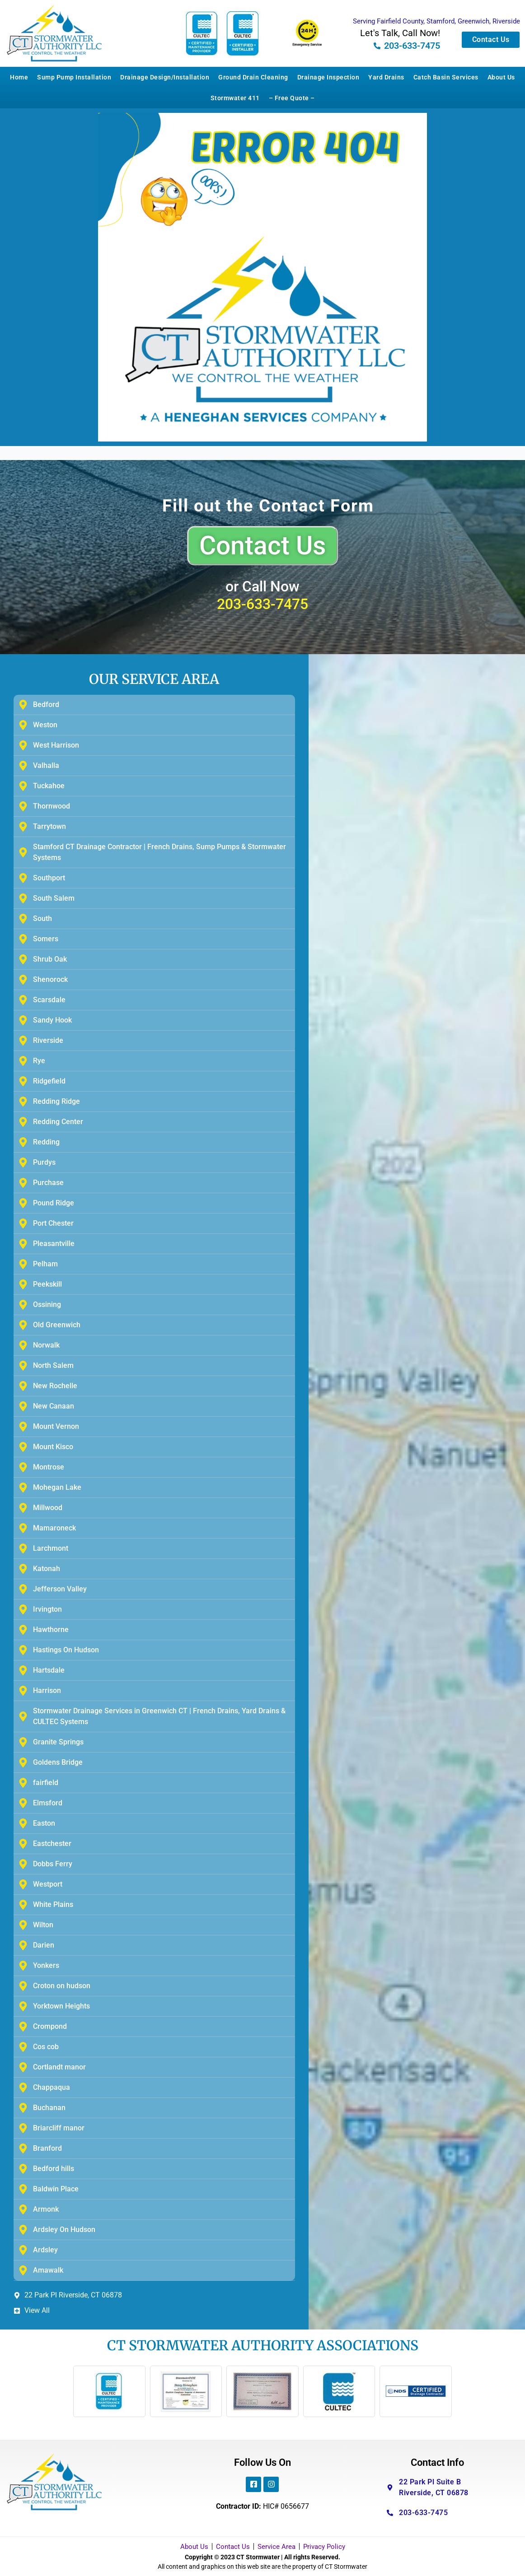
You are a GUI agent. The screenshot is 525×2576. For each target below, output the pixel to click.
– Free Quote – (292, 98)
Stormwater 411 (235, 98)
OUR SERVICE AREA (154, 679)
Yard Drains (386, 77)
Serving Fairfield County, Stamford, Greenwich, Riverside (436, 21)
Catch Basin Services (445, 77)
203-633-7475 (262, 604)
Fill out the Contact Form (268, 506)
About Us (501, 77)
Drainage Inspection (328, 77)
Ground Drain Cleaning (253, 77)
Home (19, 77)
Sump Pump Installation (74, 77)
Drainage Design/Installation (164, 77)
